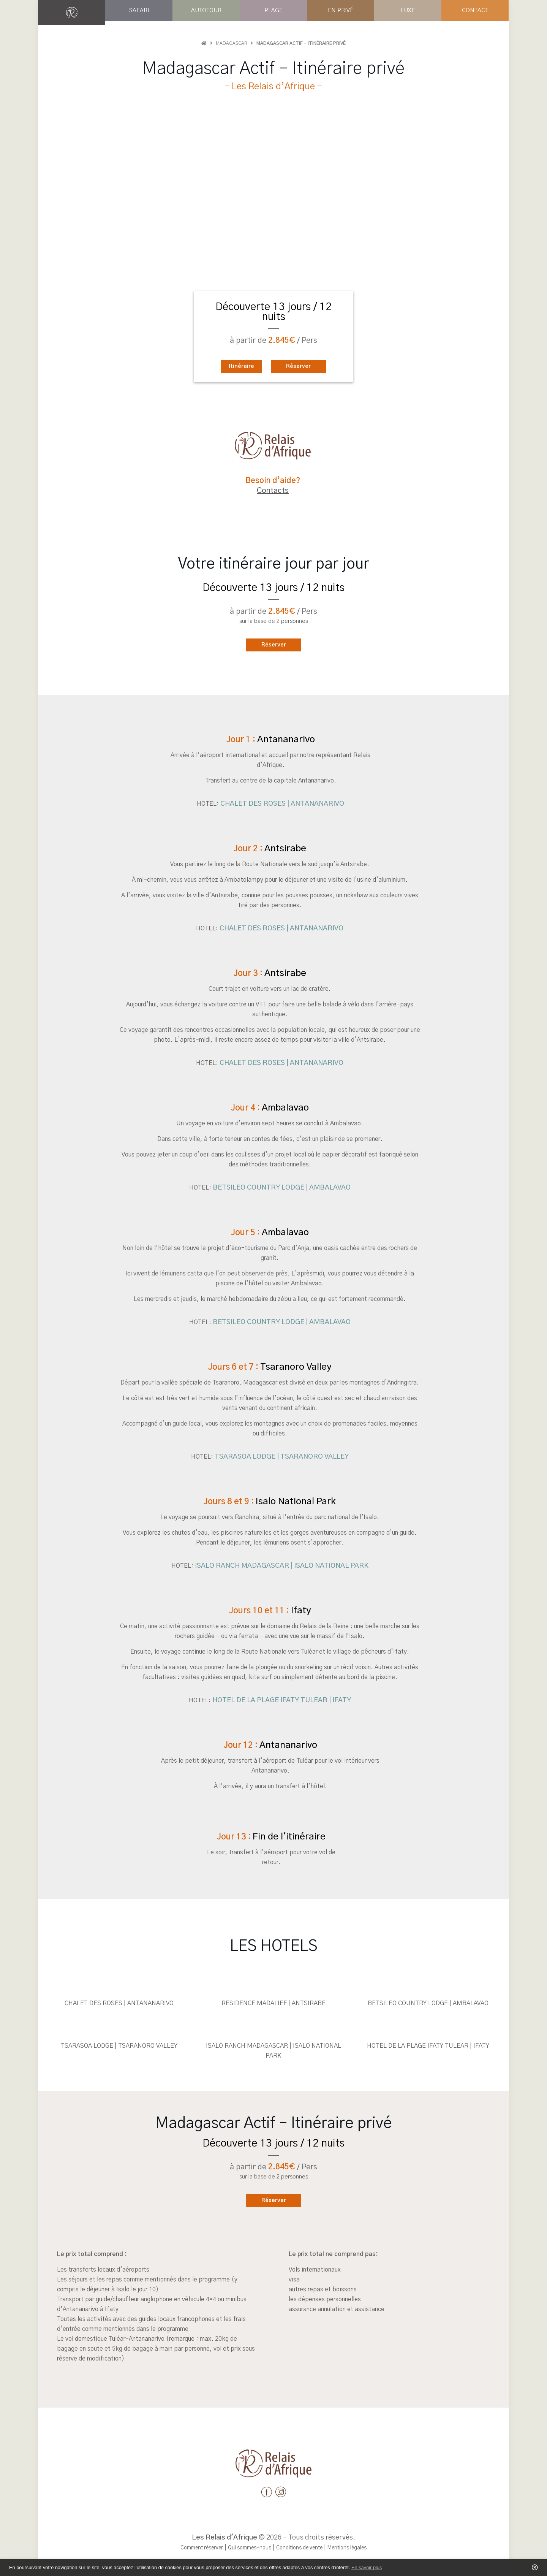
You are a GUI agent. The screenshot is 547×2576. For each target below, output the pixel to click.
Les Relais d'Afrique (224, 2538)
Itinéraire (235, 366)
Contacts (273, 490)
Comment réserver (191, 2548)
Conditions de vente (302, 2548)
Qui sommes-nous (245, 2548)
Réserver (304, 366)
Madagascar (231, 43)
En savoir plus (366, 2567)
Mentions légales (357, 2548)
